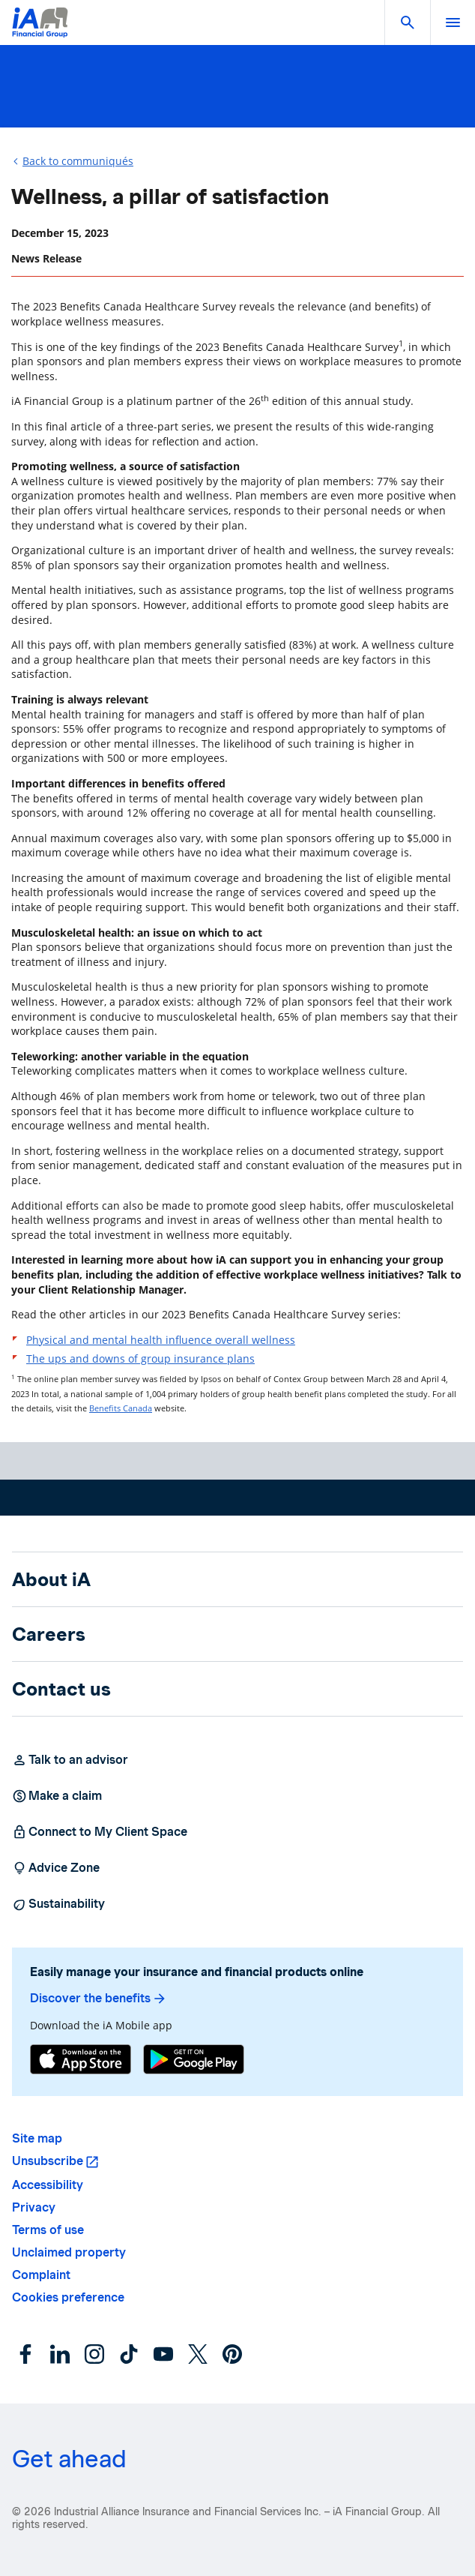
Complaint (41, 2275)
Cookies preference (68, 2297)
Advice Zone (56, 1868)
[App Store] (80, 2061)
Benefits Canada (120, 1408)
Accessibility (47, 2185)
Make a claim (57, 1796)
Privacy (33, 2207)
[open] (452, 22)
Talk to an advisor (70, 1760)
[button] (407, 22)
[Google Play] (193, 2061)
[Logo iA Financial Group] (40, 32)
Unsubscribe (47, 2161)
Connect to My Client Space (99, 1832)
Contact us (61, 1688)
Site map (37, 2138)
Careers (48, 1634)
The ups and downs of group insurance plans (140, 1358)
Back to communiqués (77, 161)
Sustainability (58, 1904)
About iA (51, 1579)
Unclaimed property (69, 2252)
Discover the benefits (98, 1998)
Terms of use (48, 2230)
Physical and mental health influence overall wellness (160, 1340)
